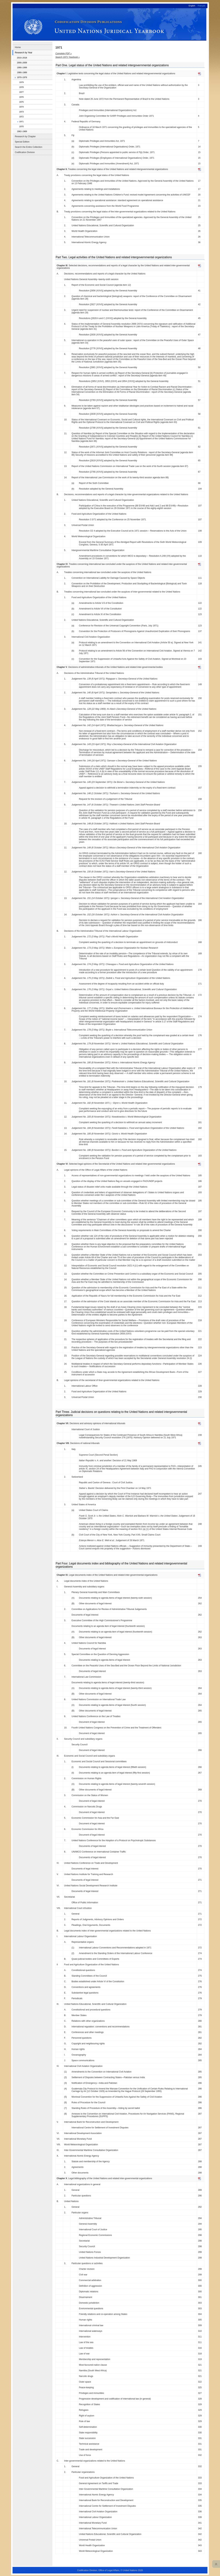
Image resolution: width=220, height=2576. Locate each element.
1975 (21, 102)
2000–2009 (22, 63)
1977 (21, 92)
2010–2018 (22, 58)
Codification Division (25, 152)
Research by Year (23, 52)
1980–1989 (22, 72)
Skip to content (27, 1)
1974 (21, 107)
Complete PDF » (63, 53)
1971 (21, 121)
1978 (21, 87)
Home (18, 47)
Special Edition (22, 141)
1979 (21, 82)
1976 (21, 97)
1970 (21, 126)
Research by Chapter (25, 136)
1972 (21, 117)
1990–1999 (22, 67)
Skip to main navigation (10, 1)
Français (201, 6)
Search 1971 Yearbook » (67, 57)
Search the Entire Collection (28, 147)
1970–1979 (22, 77)
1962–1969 (22, 131)
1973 (21, 112)
